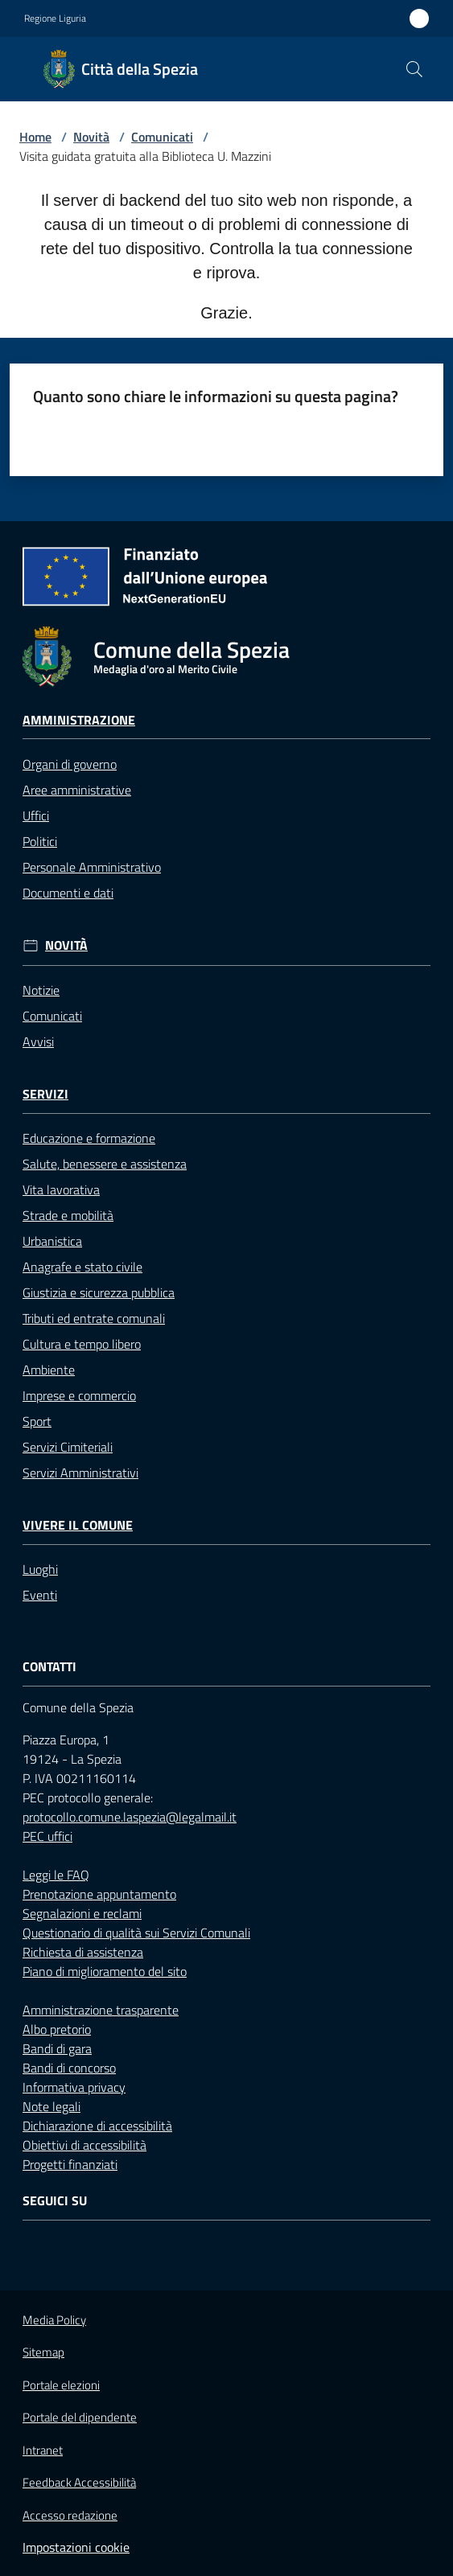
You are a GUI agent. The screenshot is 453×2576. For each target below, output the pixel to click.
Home (35, 136)
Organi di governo (70, 764)
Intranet (43, 2450)
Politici (40, 841)
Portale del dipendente (80, 2417)
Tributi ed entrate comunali (94, 1318)
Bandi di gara (57, 2048)
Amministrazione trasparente (101, 2009)
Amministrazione (79, 720)
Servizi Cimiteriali (68, 1446)
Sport (37, 1421)
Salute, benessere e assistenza (105, 1163)
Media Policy (54, 2320)
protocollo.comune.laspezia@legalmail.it (130, 1816)
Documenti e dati (68, 892)
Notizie (41, 990)
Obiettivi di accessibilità (84, 2145)
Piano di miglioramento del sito (105, 1971)
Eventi (40, 1594)
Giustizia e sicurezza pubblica (99, 1292)
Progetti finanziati (70, 2164)
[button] (414, 69)
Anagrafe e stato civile (82, 1266)
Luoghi (40, 1569)
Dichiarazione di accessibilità (97, 2125)
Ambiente (49, 1369)
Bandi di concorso (69, 2067)
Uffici (36, 815)
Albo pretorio (57, 2029)
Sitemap (43, 2352)
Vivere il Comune (78, 1525)
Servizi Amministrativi (80, 1472)
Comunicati (162, 136)
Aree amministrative (77, 789)
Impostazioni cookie (76, 2547)
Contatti (49, 1666)
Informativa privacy (74, 2087)
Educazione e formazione (89, 1138)
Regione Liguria (55, 18)
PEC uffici (47, 1836)
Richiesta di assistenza (83, 1952)
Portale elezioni (61, 2385)
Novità (91, 136)
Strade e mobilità (68, 1215)
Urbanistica (52, 1241)
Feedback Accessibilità (79, 2482)
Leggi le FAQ (56, 1874)
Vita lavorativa (61, 1189)
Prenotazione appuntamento (99, 1894)
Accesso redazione (70, 2515)
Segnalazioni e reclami (82, 1913)
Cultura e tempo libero (82, 1344)
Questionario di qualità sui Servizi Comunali (136, 1932)
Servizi (45, 1094)
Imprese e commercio (79, 1395)
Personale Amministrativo (92, 867)
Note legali (51, 2106)
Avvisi (38, 1041)
